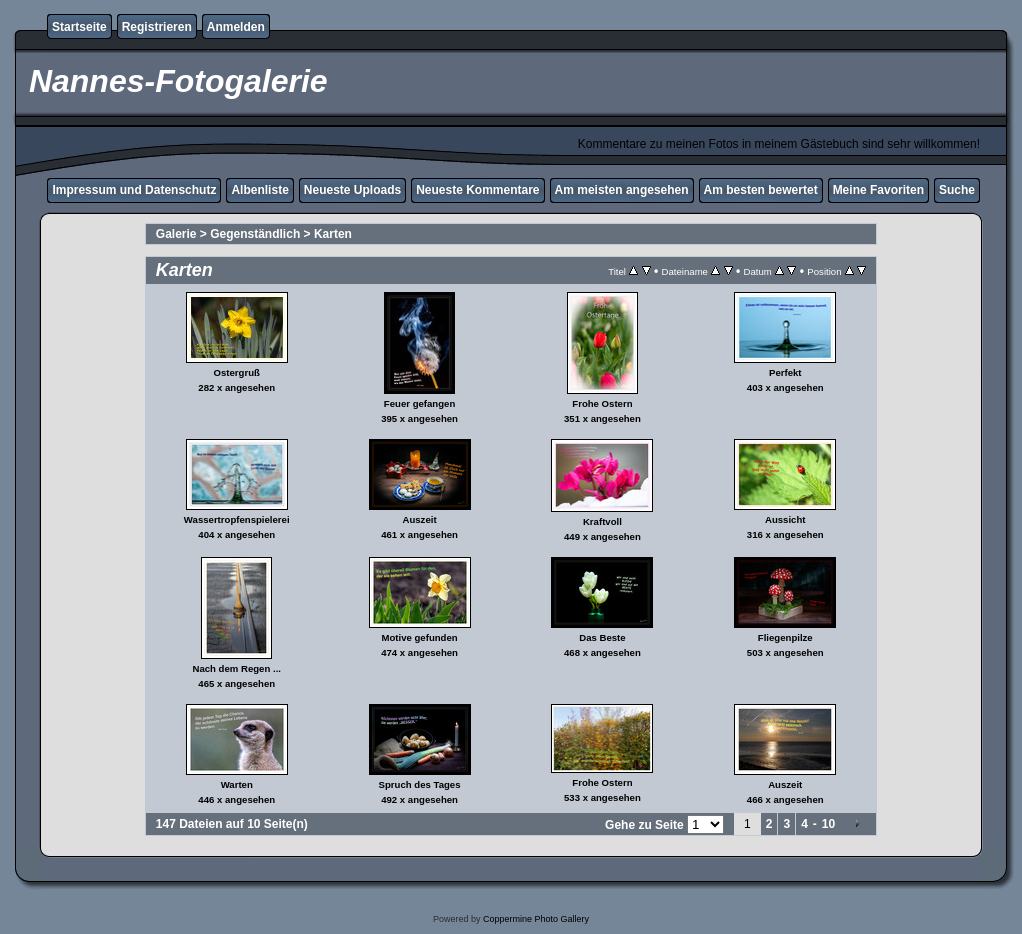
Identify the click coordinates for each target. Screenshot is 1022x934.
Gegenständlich (255, 234)
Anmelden (236, 27)
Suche (957, 190)
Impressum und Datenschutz (134, 190)
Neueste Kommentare (477, 190)
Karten (333, 234)
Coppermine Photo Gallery (536, 919)
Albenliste (259, 190)
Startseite (79, 27)
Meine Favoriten (878, 190)
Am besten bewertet (761, 190)
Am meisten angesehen (622, 190)
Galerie (176, 234)
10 (828, 824)
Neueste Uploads (352, 190)
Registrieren (157, 27)
